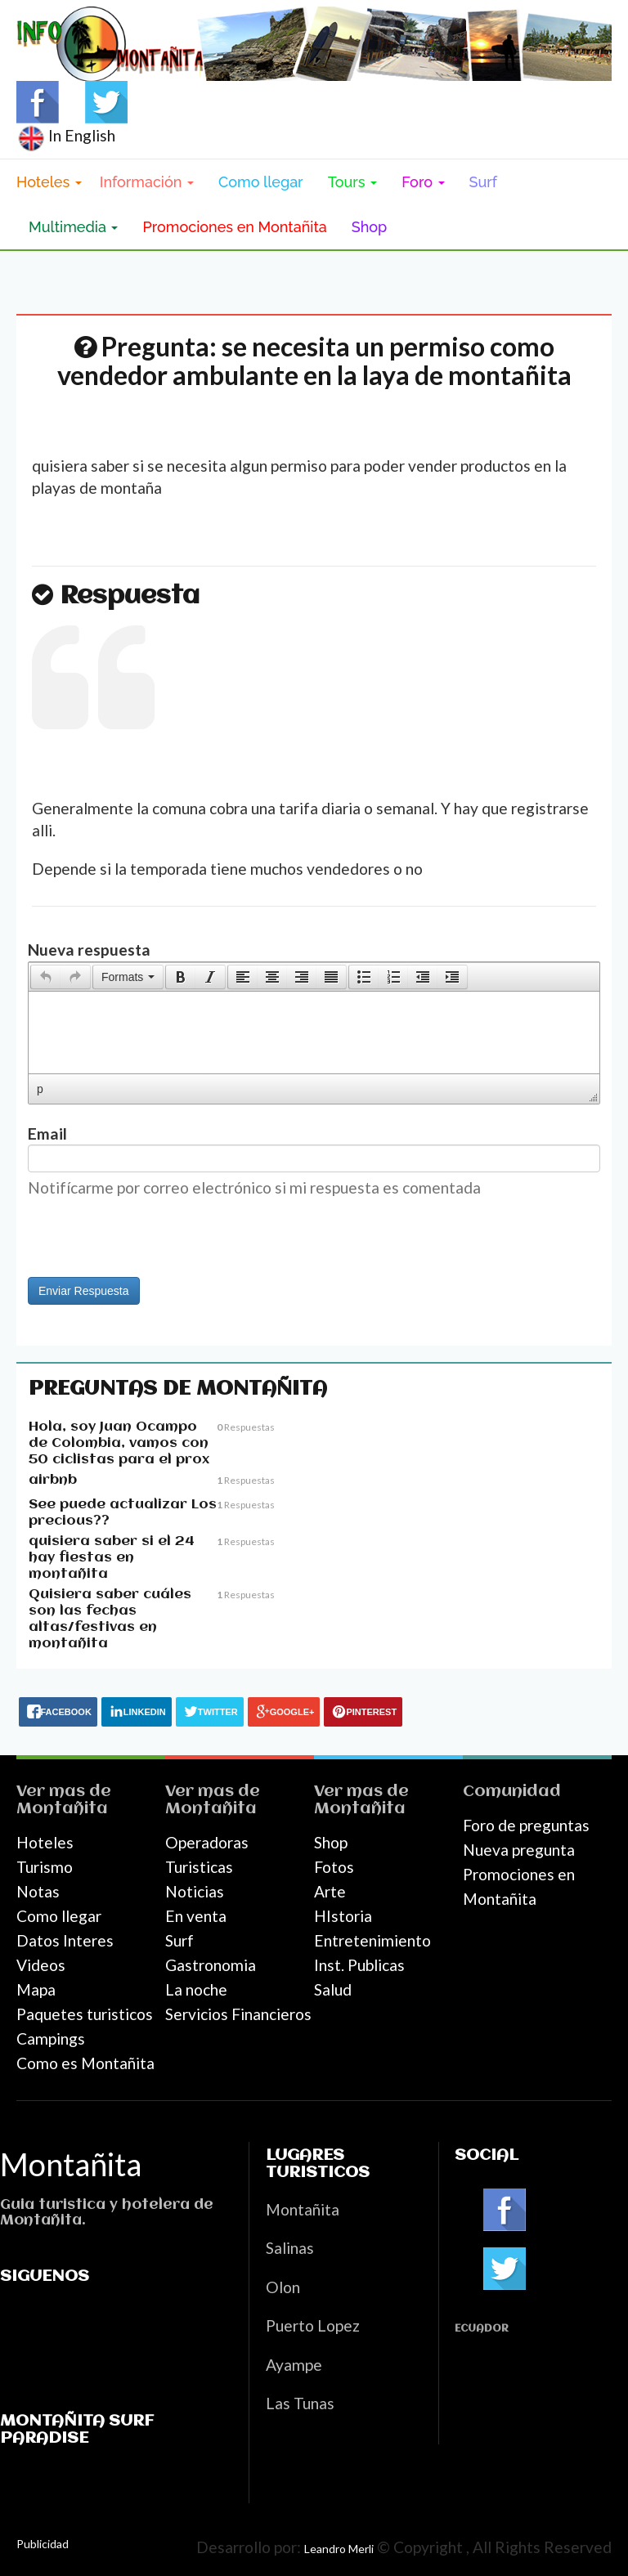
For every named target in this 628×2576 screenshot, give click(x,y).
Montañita (62, 1808)
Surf (483, 181)
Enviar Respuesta (83, 1290)
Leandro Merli (339, 2549)
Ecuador (482, 2328)
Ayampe (294, 2364)
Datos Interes (65, 1940)
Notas (38, 1891)
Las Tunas (300, 2403)
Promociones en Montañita (234, 226)
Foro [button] (422, 181)
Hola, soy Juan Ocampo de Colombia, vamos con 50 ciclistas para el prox (119, 1443)
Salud (333, 1989)
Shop (370, 226)
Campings (50, 2038)
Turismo (44, 1866)
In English (65, 135)
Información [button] (147, 181)
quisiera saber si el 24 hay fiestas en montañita (112, 1557)
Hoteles (45, 1842)
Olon (283, 2287)
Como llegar (260, 181)
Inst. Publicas (359, 1965)
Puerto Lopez (313, 2325)
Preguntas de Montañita (178, 1389)
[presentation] (46, 976)
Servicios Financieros (238, 2014)
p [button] (40, 1088)
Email (47, 1133)
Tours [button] (353, 181)
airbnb (53, 1480)
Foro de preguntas (526, 1825)
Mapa (36, 1989)
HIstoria (343, 1915)
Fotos (334, 1866)
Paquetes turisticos (84, 2014)
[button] (45, 977)
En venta (196, 1915)
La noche (196, 1989)
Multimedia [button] (73, 226)
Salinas (290, 2247)
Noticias (194, 1891)
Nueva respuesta (89, 949)
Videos (40, 1965)
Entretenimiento (372, 1940)
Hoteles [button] (49, 181)
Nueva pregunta (519, 1849)
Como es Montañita (85, 2063)
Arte (330, 1891)
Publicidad (42, 2544)
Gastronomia (210, 1965)
